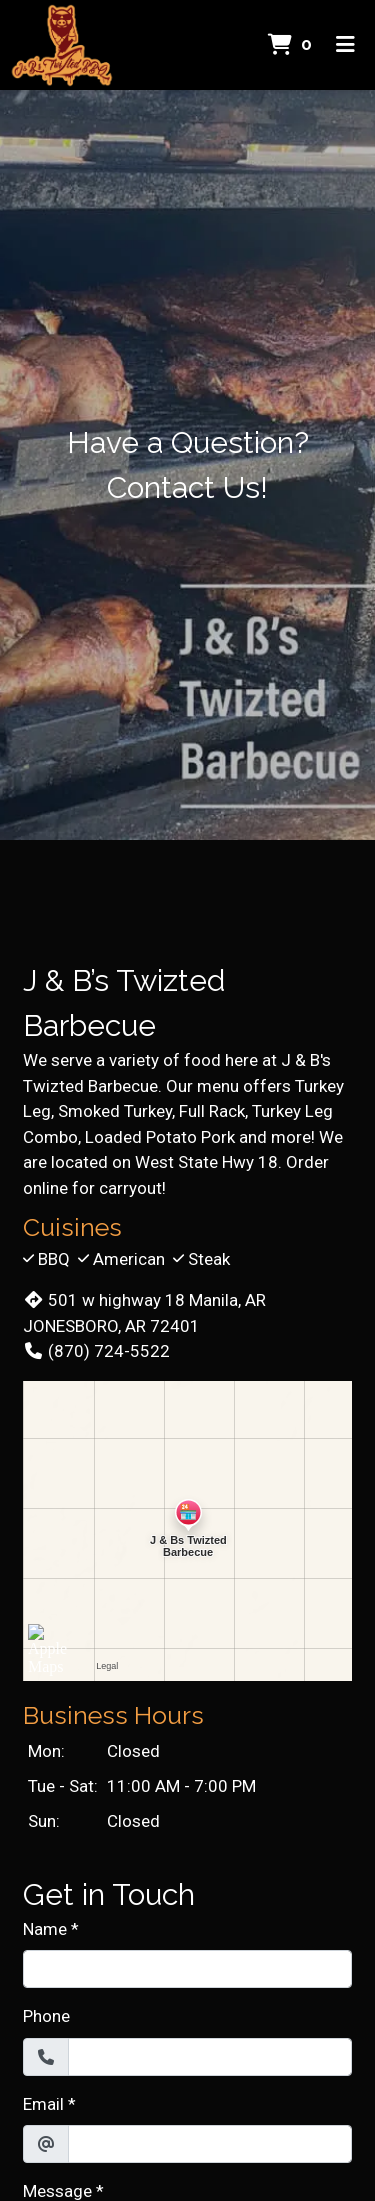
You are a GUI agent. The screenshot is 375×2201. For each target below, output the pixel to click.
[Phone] (210, 2057)
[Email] (210, 2144)
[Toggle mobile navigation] (345, 45)
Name (45, 1929)
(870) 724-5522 (96, 1351)
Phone (46, 2016)
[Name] (187, 1969)
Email (43, 2104)
